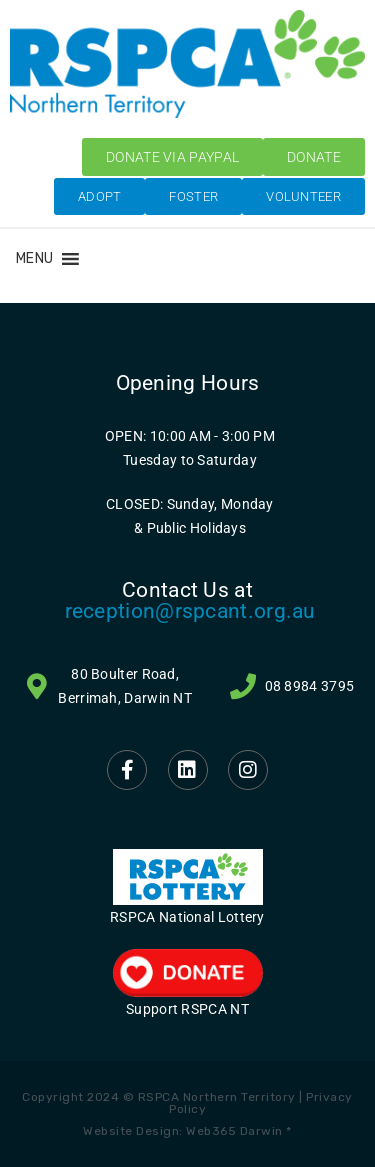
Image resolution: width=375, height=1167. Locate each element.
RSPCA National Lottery (187, 917)
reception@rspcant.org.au (190, 611)
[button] (34, 259)
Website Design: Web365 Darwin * (187, 1131)
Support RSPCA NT (187, 1009)
